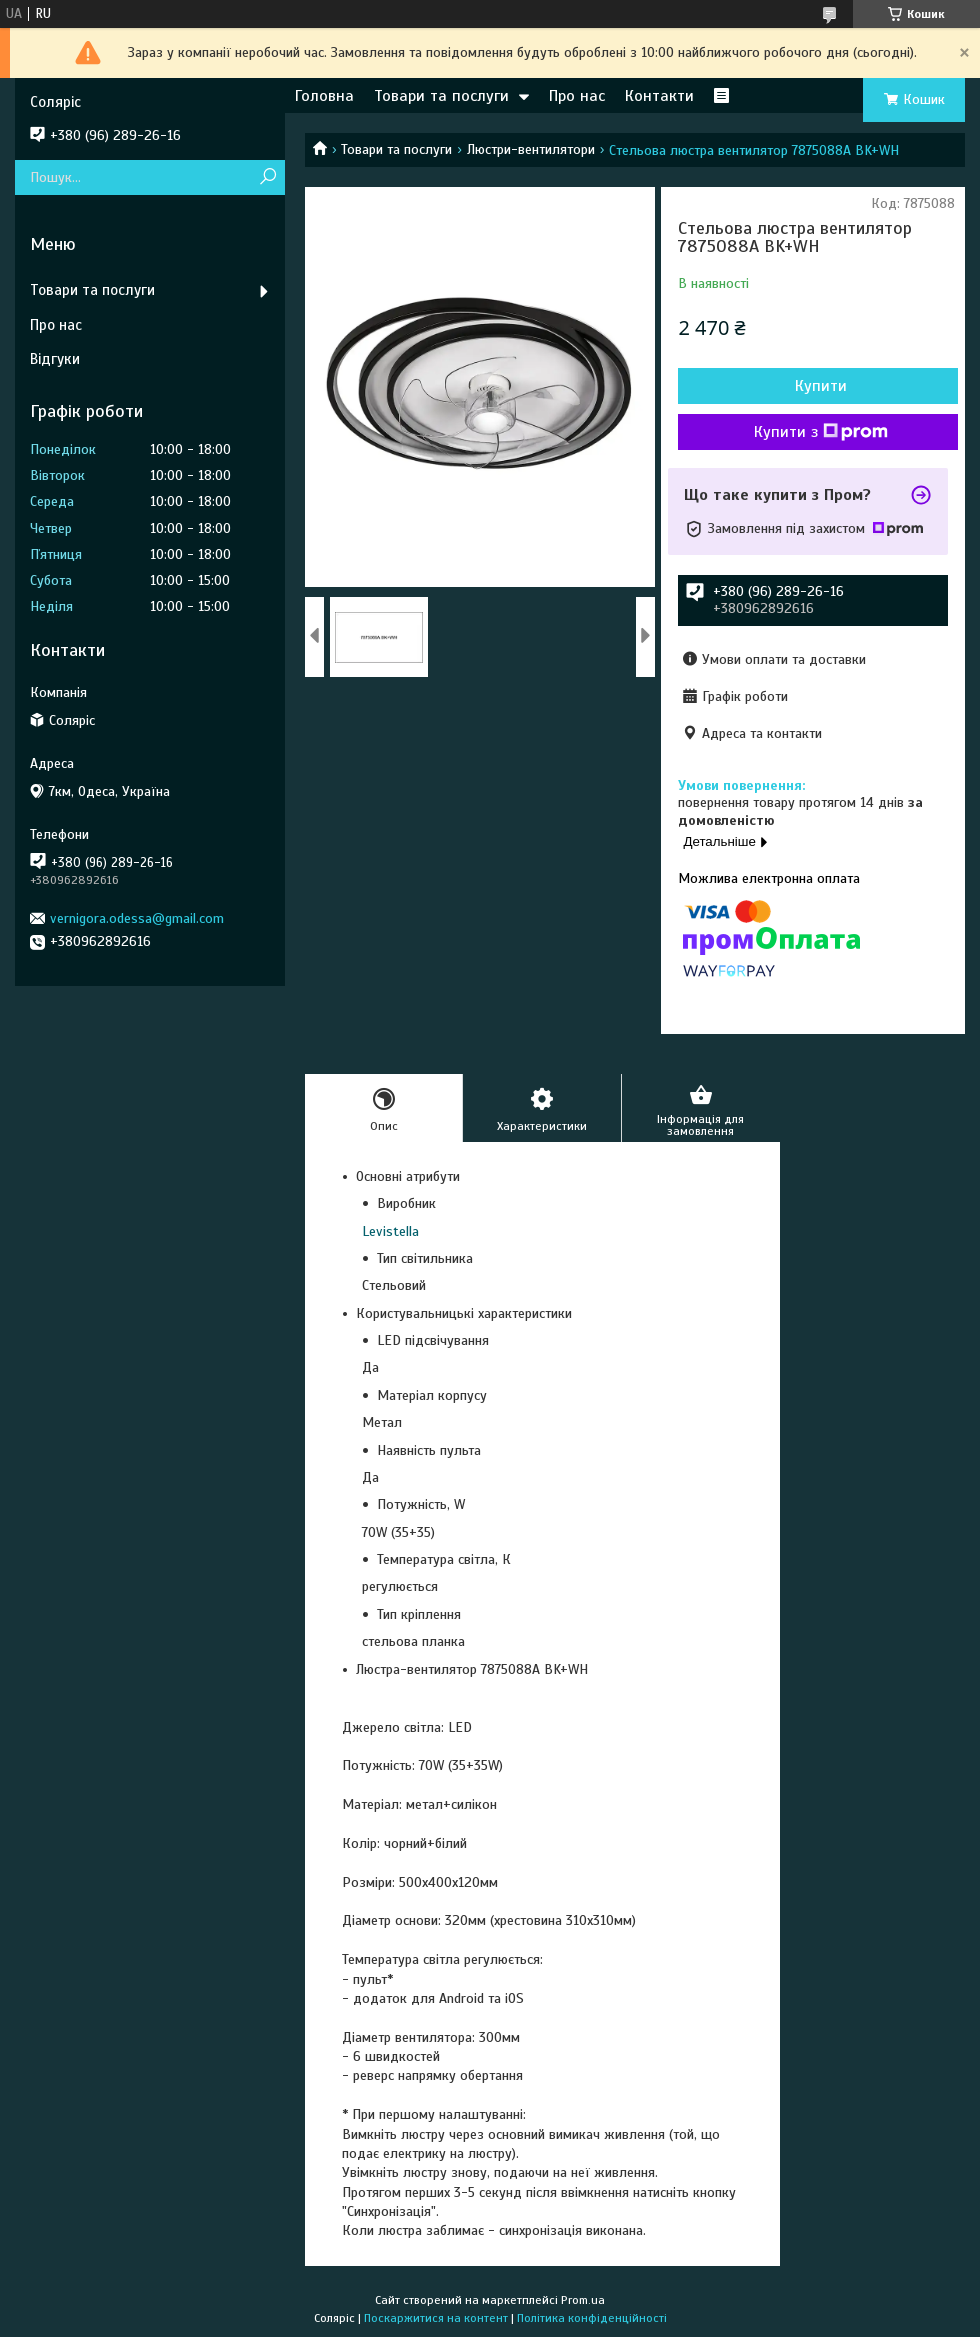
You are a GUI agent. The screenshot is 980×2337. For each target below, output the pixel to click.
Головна (324, 96)
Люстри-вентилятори (531, 149)
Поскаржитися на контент (436, 2318)
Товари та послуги (441, 96)
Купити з (821, 432)
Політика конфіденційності (592, 2318)
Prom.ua (583, 2300)
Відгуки (55, 359)
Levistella (390, 1231)
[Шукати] (267, 177)
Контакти (659, 96)
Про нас (577, 96)
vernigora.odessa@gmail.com (137, 918)
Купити (821, 386)
